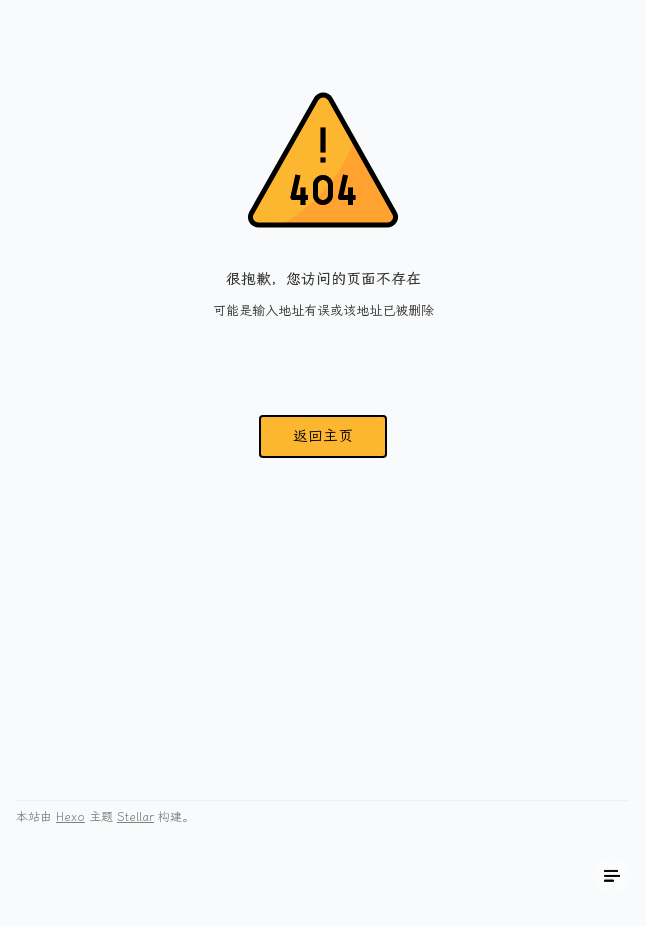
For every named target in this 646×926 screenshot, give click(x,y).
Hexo (70, 817)
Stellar (135, 817)
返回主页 (323, 436)
